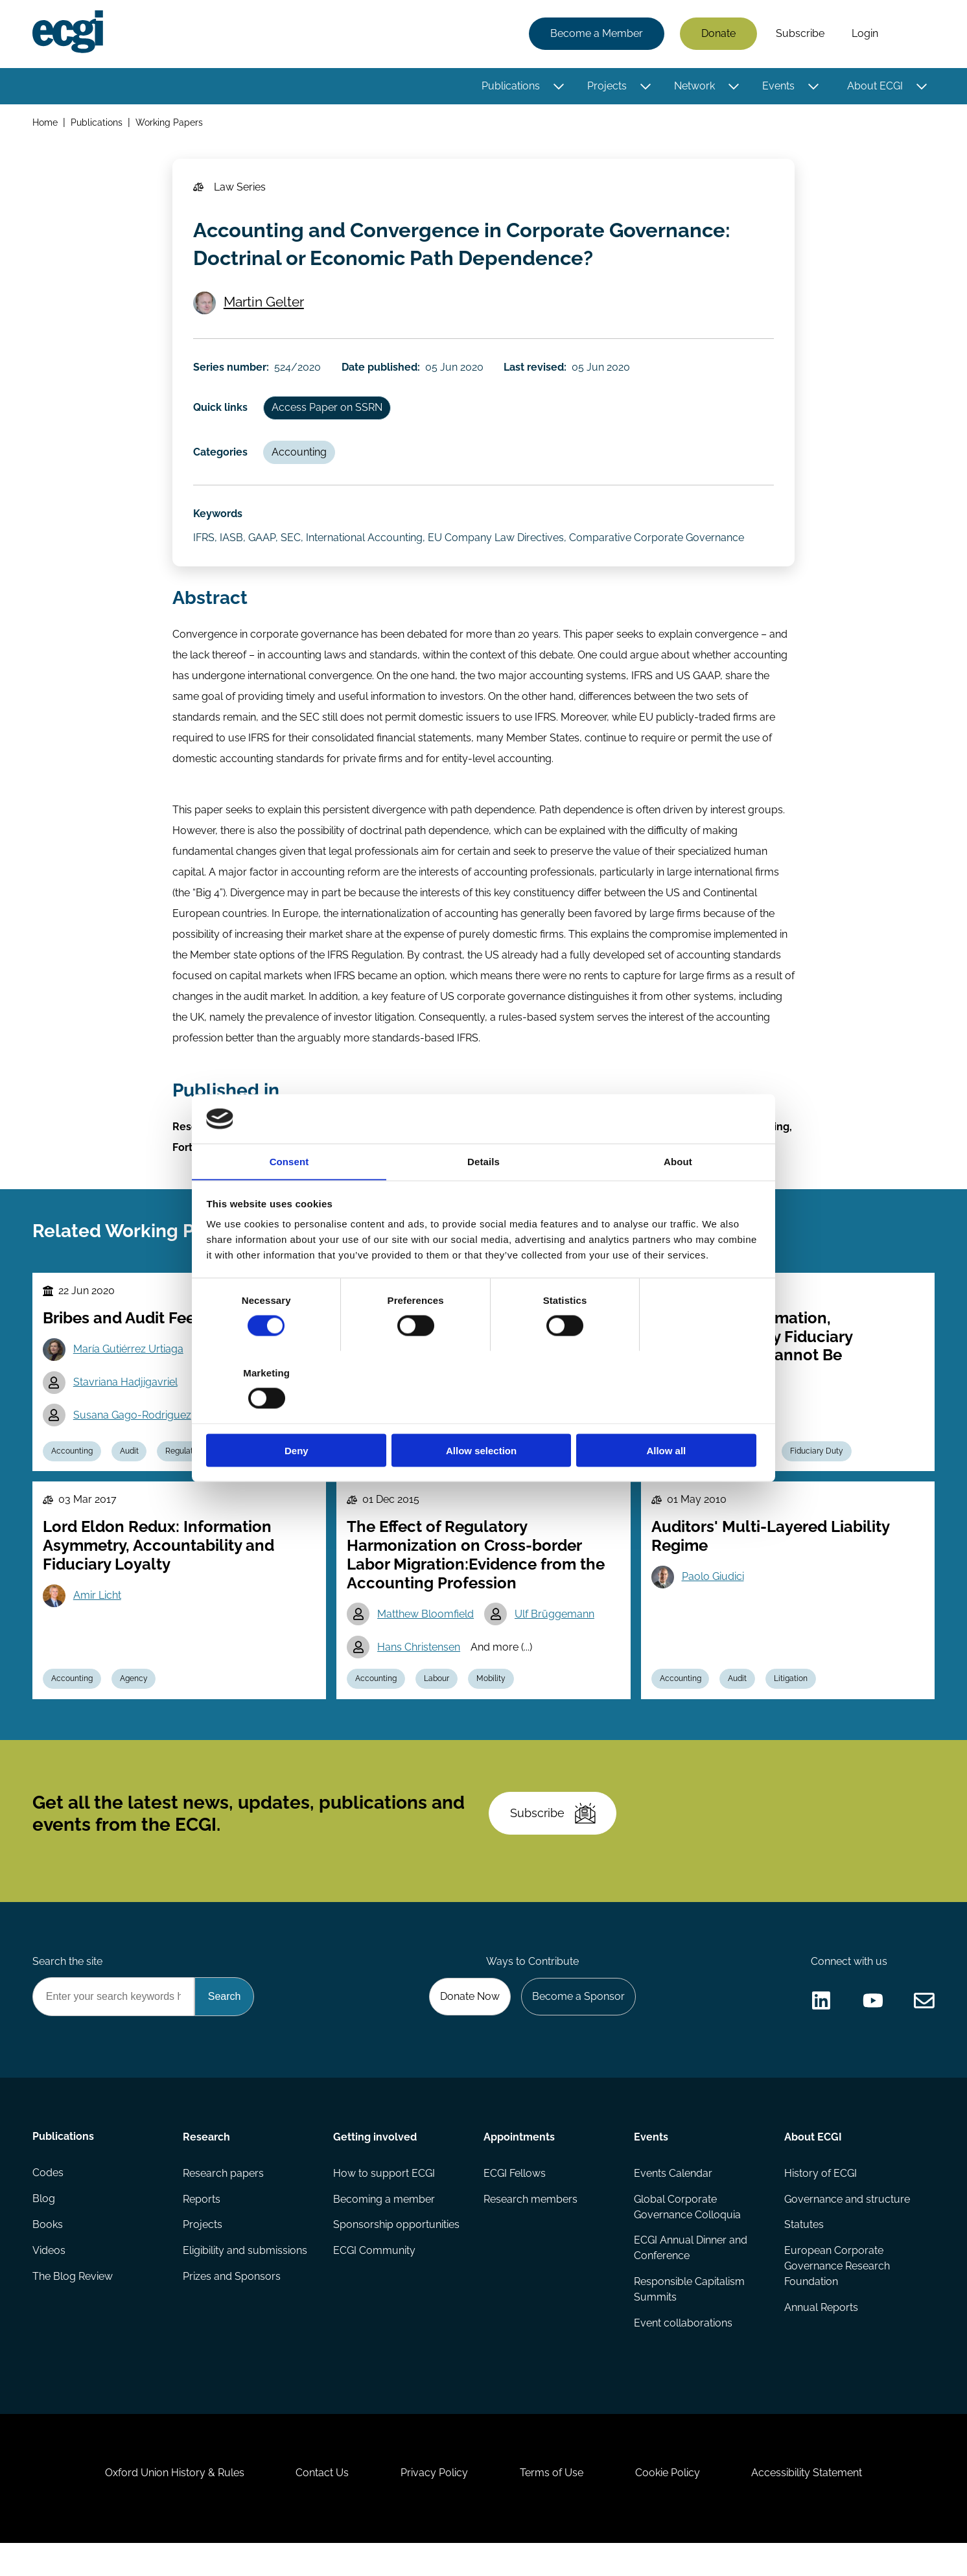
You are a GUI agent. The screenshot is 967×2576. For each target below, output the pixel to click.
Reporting (549, 1481)
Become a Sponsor (578, 2028)
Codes (48, 2205)
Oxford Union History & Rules (174, 2506)
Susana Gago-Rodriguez (132, 1445)
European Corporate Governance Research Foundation (837, 2298)
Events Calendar (673, 2205)
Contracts (745, 1481)
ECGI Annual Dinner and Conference (690, 2280)
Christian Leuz (410, 1449)
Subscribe (800, 34)
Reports (201, 2231)
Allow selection (483, 1414)
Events (778, 86)
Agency (134, 1709)
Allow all (670, 1414)
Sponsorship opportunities (396, 2257)
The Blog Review (72, 2309)
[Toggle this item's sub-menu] (558, 86)
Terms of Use (551, 2506)
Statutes (804, 2257)
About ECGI (875, 86)
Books (47, 2257)
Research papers (223, 2205)
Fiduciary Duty (817, 1481)
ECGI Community (374, 2283)
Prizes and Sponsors (232, 2309)
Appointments (519, 2169)
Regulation (185, 1481)
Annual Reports (821, 2340)
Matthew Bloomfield (425, 1644)
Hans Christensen (418, 1677)
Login (865, 34)
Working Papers (169, 122)
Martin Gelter (264, 331)
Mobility (491, 1709)
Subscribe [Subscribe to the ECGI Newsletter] (553, 1844)
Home (45, 122)
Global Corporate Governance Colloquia (687, 2239)
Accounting (299, 481)
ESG (431, 1481)
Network (694, 86)
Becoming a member (384, 2231)
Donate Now (470, 2028)
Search (913, 34)
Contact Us (322, 2506)
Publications (511, 86)
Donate (718, 34)
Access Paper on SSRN (327, 436)
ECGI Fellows (515, 2205)
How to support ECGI (384, 2205)
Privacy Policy (434, 2506)
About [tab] (678, 1197)
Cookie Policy (667, 2506)
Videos (48, 2283)
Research (206, 2169)
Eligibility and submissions (245, 2283)
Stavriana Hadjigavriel (125, 1412)
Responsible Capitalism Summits (689, 2322)
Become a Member (596, 34)
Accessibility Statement (807, 2506)
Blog (43, 2231)
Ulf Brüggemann (554, 1644)
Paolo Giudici (713, 1607)
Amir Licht (97, 1625)
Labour (436, 1709)
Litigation (791, 1709)
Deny (297, 1414)
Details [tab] (483, 1197)
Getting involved (375, 2169)
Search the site (67, 1992)
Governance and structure (847, 2231)
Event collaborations (683, 2355)
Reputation (252, 1481)
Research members (530, 2231)
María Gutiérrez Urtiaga (128, 1379)
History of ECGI (820, 2205)
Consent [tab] (289, 1197)
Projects (607, 86)
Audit (129, 1481)
